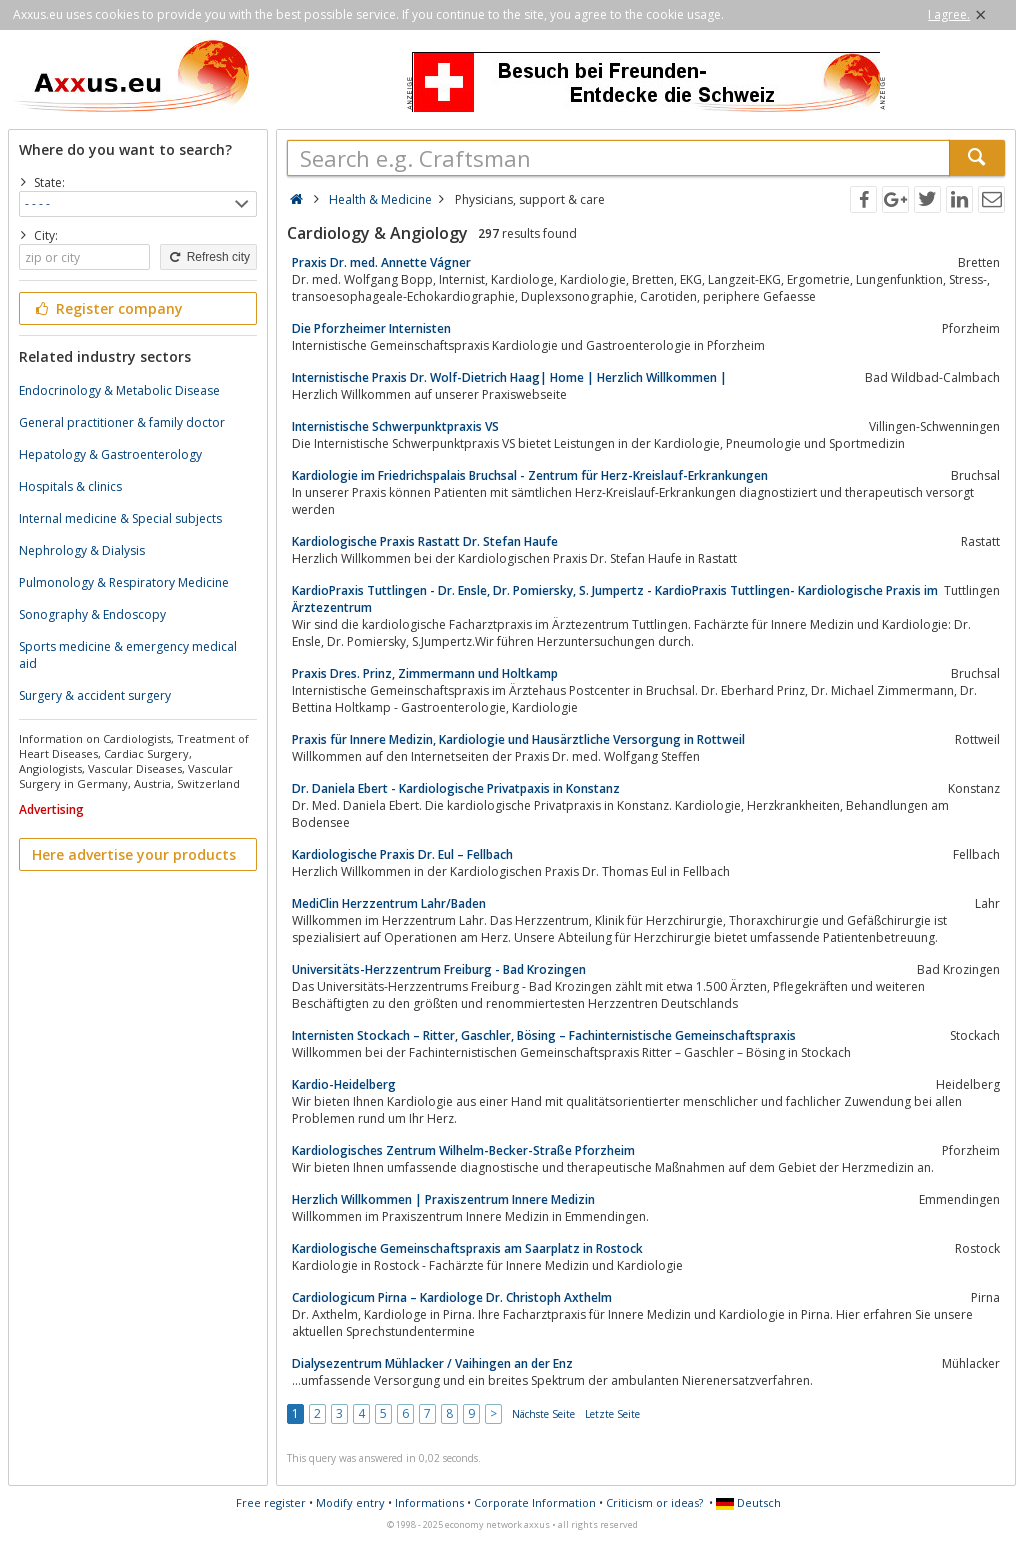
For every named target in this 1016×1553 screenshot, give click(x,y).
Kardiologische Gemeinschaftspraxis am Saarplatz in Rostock (467, 1248)
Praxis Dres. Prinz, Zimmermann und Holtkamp (425, 673)
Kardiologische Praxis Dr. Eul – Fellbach (402, 854)
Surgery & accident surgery (95, 695)
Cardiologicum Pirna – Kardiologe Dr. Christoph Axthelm (452, 1297)
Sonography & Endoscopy (92, 614)
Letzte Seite (612, 1414)
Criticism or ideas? (654, 1502)
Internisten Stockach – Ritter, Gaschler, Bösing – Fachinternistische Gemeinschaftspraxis (544, 1035)
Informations (429, 1502)
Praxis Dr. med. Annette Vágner (381, 262)
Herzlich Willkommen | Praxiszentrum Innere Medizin (443, 1199)
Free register (271, 1502)
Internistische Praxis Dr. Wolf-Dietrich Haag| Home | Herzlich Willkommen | (509, 377)
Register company (107, 308)
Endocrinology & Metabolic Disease (119, 390)
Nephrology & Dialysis (82, 550)
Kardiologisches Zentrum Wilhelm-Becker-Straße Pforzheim (463, 1150)
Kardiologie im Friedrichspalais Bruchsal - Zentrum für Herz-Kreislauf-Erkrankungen (530, 475)
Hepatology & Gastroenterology (110, 454)
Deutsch (748, 1502)
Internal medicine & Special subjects (120, 518)
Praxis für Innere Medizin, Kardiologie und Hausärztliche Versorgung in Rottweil (518, 739)
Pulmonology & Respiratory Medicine (124, 582)
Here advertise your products (134, 854)
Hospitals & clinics (70, 486)
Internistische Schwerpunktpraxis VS (395, 426)
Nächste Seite (543, 1414)
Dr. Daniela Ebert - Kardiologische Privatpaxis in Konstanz (456, 788)
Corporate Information (535, 1502)
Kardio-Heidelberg (344, 1084)
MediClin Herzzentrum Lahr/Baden (389, 903)
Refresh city (208, 257)
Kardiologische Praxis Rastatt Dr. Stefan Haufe (425, 541)
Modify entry (350, 1502)
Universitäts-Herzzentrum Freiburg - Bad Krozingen (439, 969)
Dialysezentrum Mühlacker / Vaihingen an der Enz (432, 1363)
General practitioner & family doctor (122, 422)
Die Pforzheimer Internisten (371, 328)
